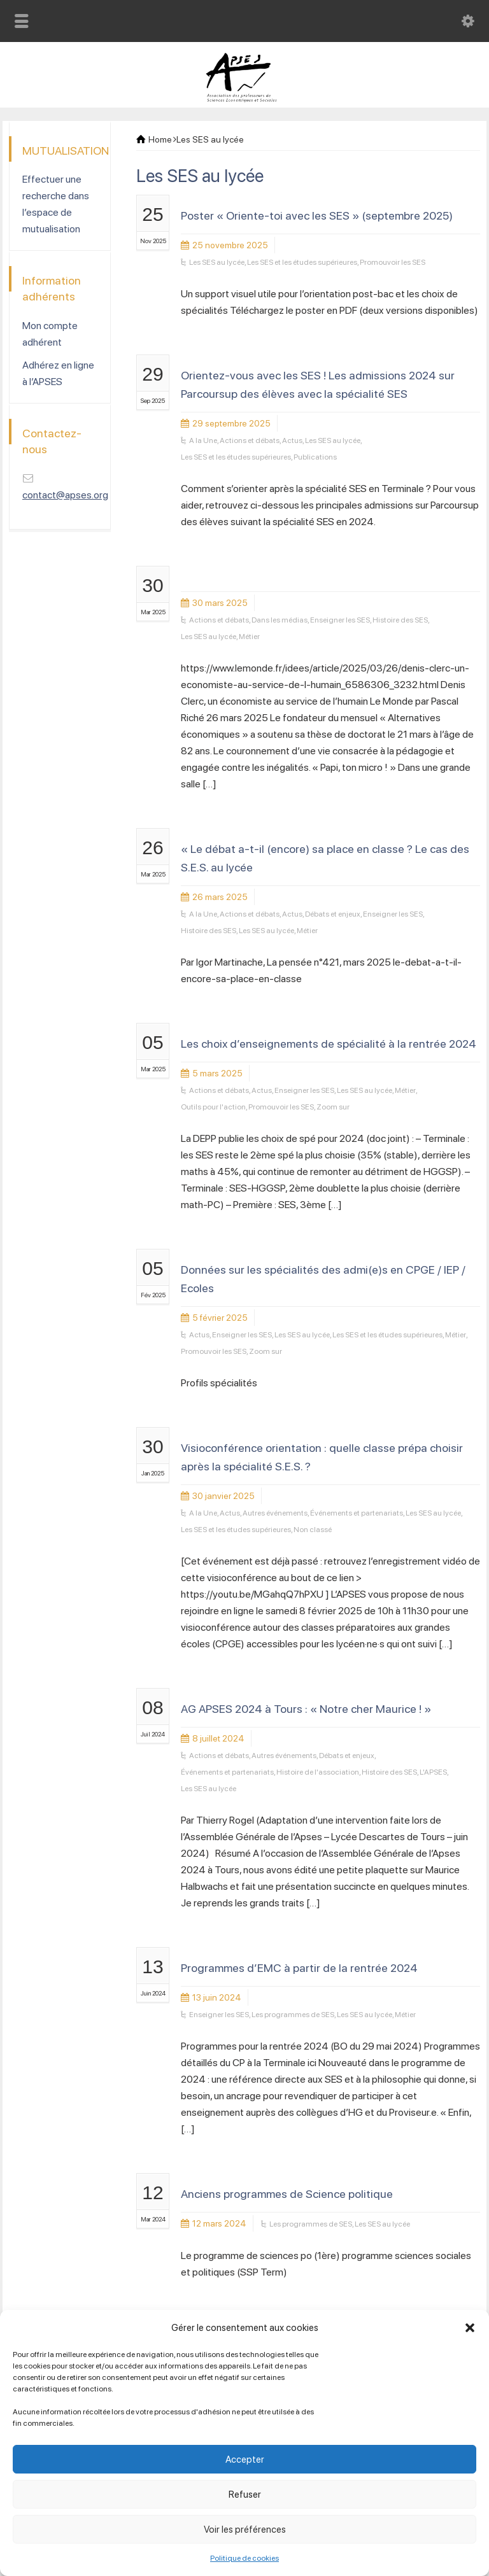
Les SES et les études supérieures (302, 262)
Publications (315, 457)
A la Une (203, 440)
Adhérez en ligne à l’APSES (58, 373)
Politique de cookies (244, 2558)
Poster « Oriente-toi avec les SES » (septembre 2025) (317, 215)
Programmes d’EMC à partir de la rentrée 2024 (299, 1967)
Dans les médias (280, 620)
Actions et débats (250, 440)
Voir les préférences (245, 2529)
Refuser (245, 2494)
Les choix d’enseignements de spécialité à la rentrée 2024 (328, 1043)
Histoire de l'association (317, 1772)
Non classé (313, 1529)
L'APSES (433, 1772)
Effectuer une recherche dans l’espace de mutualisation (55, 204)
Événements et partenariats (356, 1513)
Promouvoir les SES (392, 262)
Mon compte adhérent (50, 334)
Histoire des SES (400, 620)
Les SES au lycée (216, 262)
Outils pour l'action (213, 1106)
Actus (292, 440)
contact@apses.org (65, 495)
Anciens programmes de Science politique (287, 2193)
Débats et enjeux (332, 914)
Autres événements (275, 1513)
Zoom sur (333, 1106)
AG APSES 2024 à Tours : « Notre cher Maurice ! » (306, 1708)
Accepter (244, 2459)
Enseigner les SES (340, 620)
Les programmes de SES (293, 2014)
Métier (249, 636)
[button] (470, 2327)
